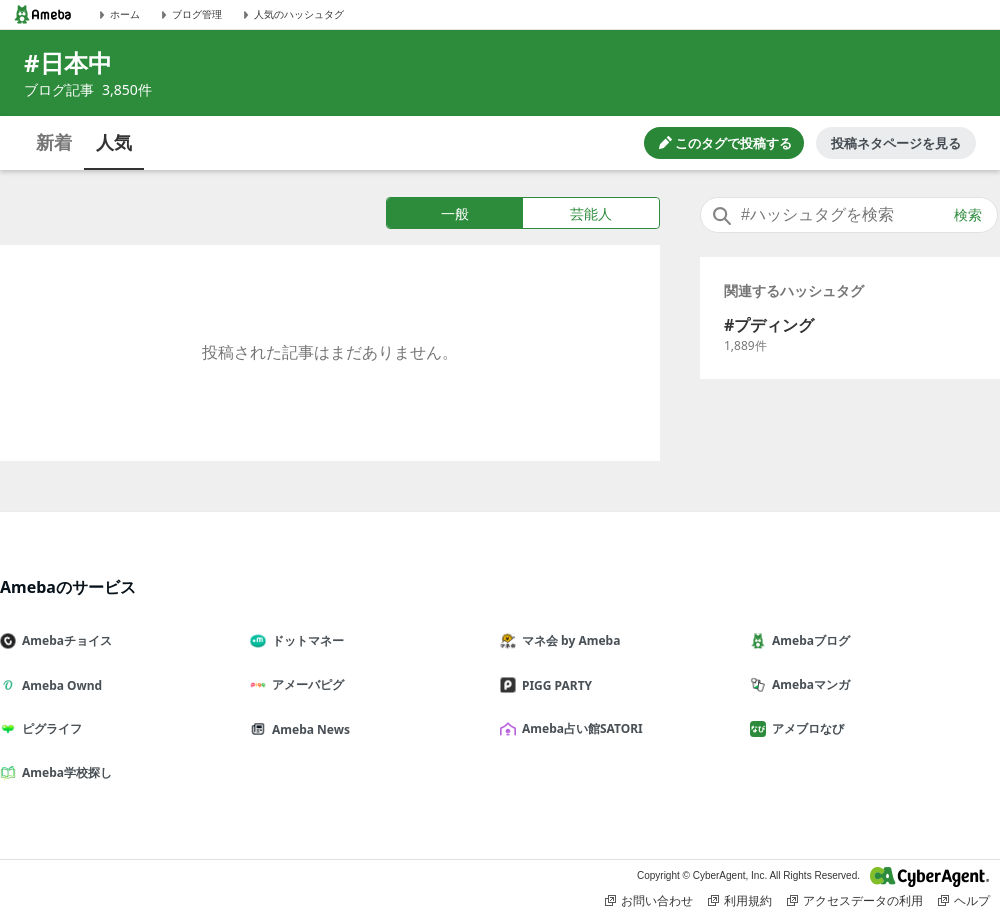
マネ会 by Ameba (568, 640)
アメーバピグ (305, 684)
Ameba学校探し (64, 772)
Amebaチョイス (64, 640)
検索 (968, 215)
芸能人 (591, 213)
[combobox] (849, 215)
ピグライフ (49, 728)
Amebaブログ (808, 640)
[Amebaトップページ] (43, 14)
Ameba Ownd (59, 685)
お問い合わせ (649, 901)
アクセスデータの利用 (855, 901)
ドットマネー (305, 640)
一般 (455, 213)
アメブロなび (805, 728)
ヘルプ (964, 901)
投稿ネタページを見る (896, 143)
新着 (54, 142)
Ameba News (308, 729)
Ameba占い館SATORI (579, 728)
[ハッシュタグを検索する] (849, 215)
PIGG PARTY (554, 685)
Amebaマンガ (808, 684)
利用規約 (740, 901)
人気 (114, 142)
